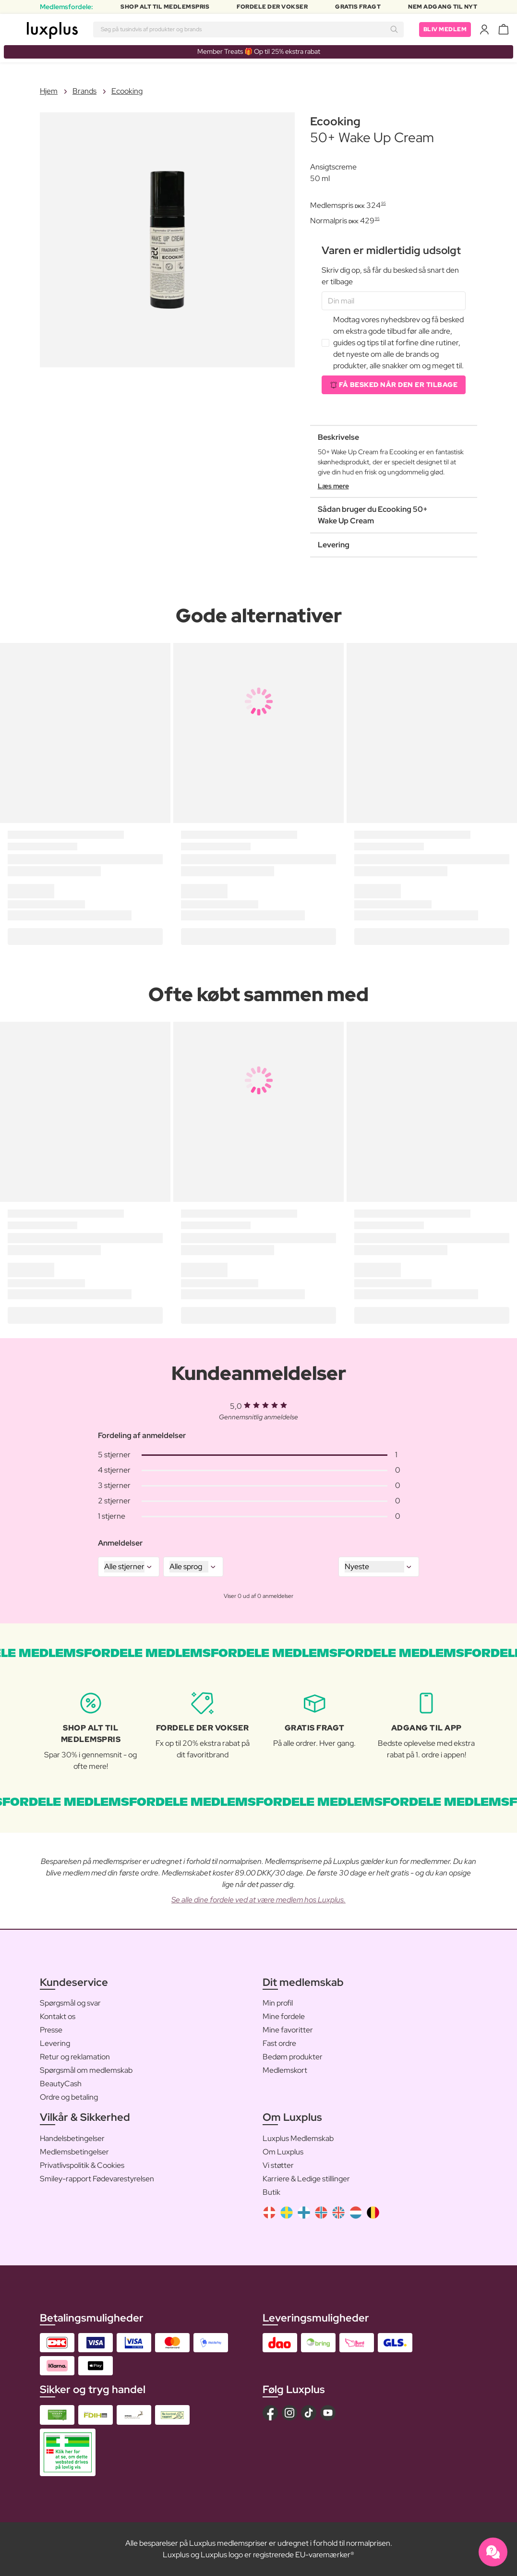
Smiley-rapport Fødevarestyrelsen (97, 2179)
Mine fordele (284, 2016)
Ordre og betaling (69, 2097)
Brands (84, 91)
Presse (51, 2030)
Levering (55, 2043)
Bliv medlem (445, 29)
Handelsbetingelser (72, 2138)
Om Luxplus (283, 2152)
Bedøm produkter (293, 2057)
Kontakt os (57, 2016)
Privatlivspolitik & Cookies (82, 2165)
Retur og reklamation (75, 2057)
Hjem (49, 91)
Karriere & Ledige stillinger (306, 2179)
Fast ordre (279, 2043)
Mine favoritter (288, 2030)
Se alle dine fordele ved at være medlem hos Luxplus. (258, 1900)
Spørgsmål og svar (70, 2003)
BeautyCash (61, 2084)
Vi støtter (278, 2165)
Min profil (278, 2003)
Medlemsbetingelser (74, 2152)
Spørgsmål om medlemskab (86, 2070)
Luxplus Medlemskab (298, 2138)
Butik (271, 2192)
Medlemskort (285, 2070)
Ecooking (127, 91)
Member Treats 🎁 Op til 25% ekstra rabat (258, 51)
